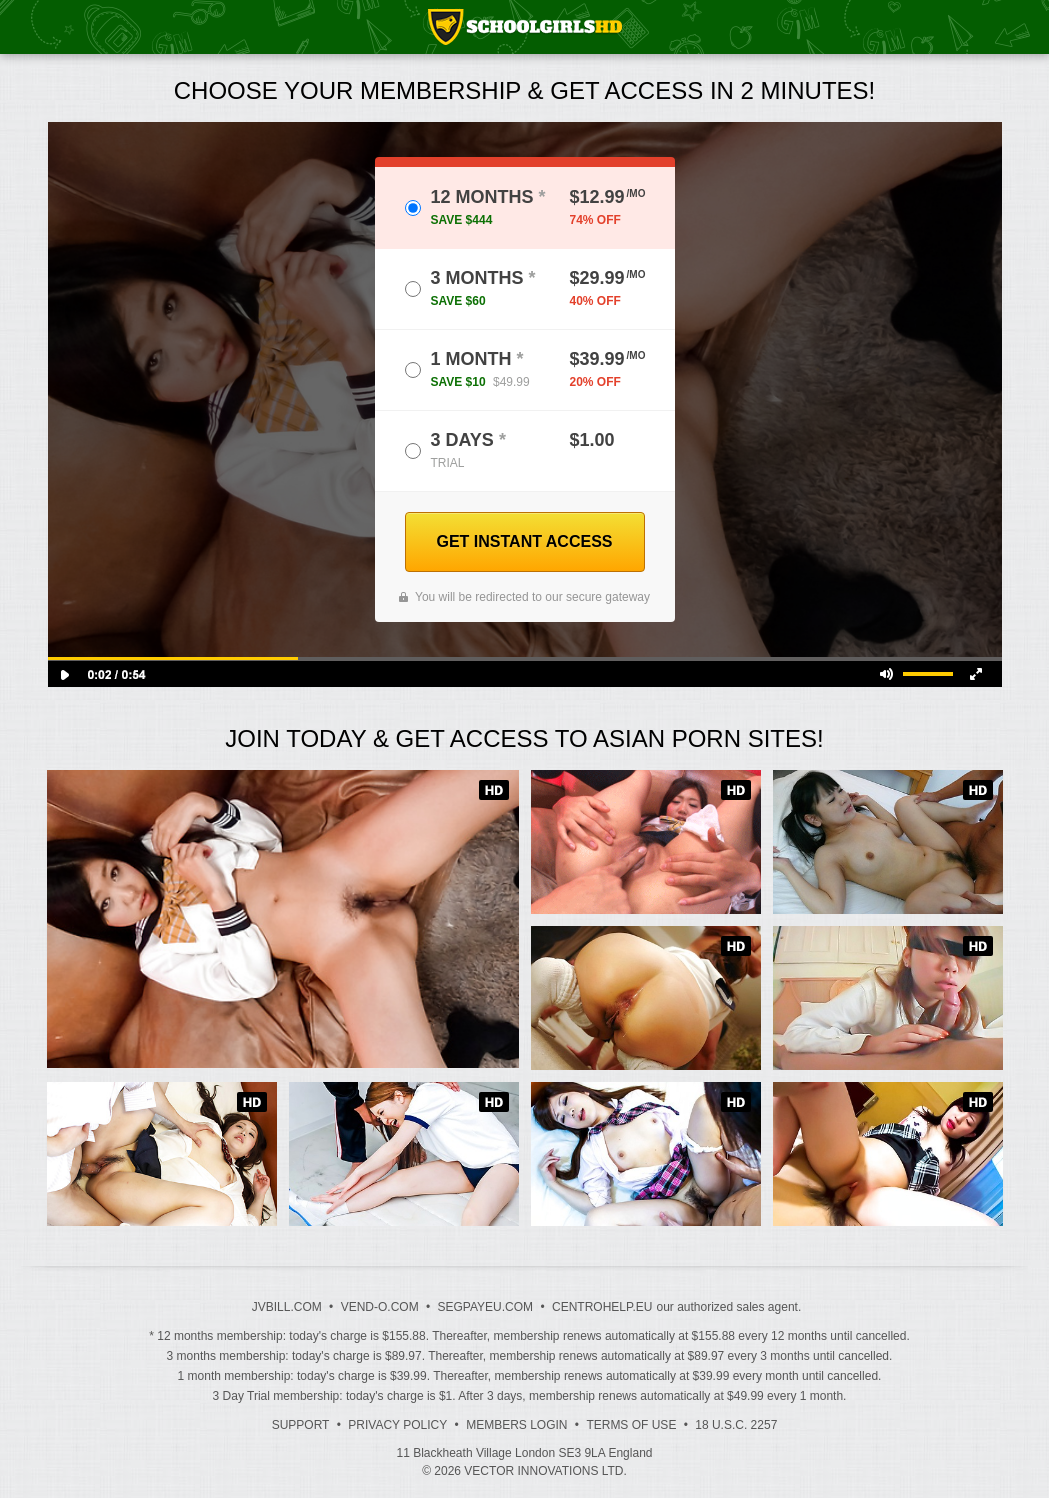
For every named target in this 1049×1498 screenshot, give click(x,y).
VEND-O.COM (380, 1307)
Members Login (516, 1425)
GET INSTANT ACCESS (524, 541)
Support (301, 1425)
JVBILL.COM (287, 1307)
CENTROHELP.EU (602, 1307)
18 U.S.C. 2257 (736, 1425)
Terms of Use (631, 1425)
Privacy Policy (397, 1425)
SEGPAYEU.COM (486, 1307)
